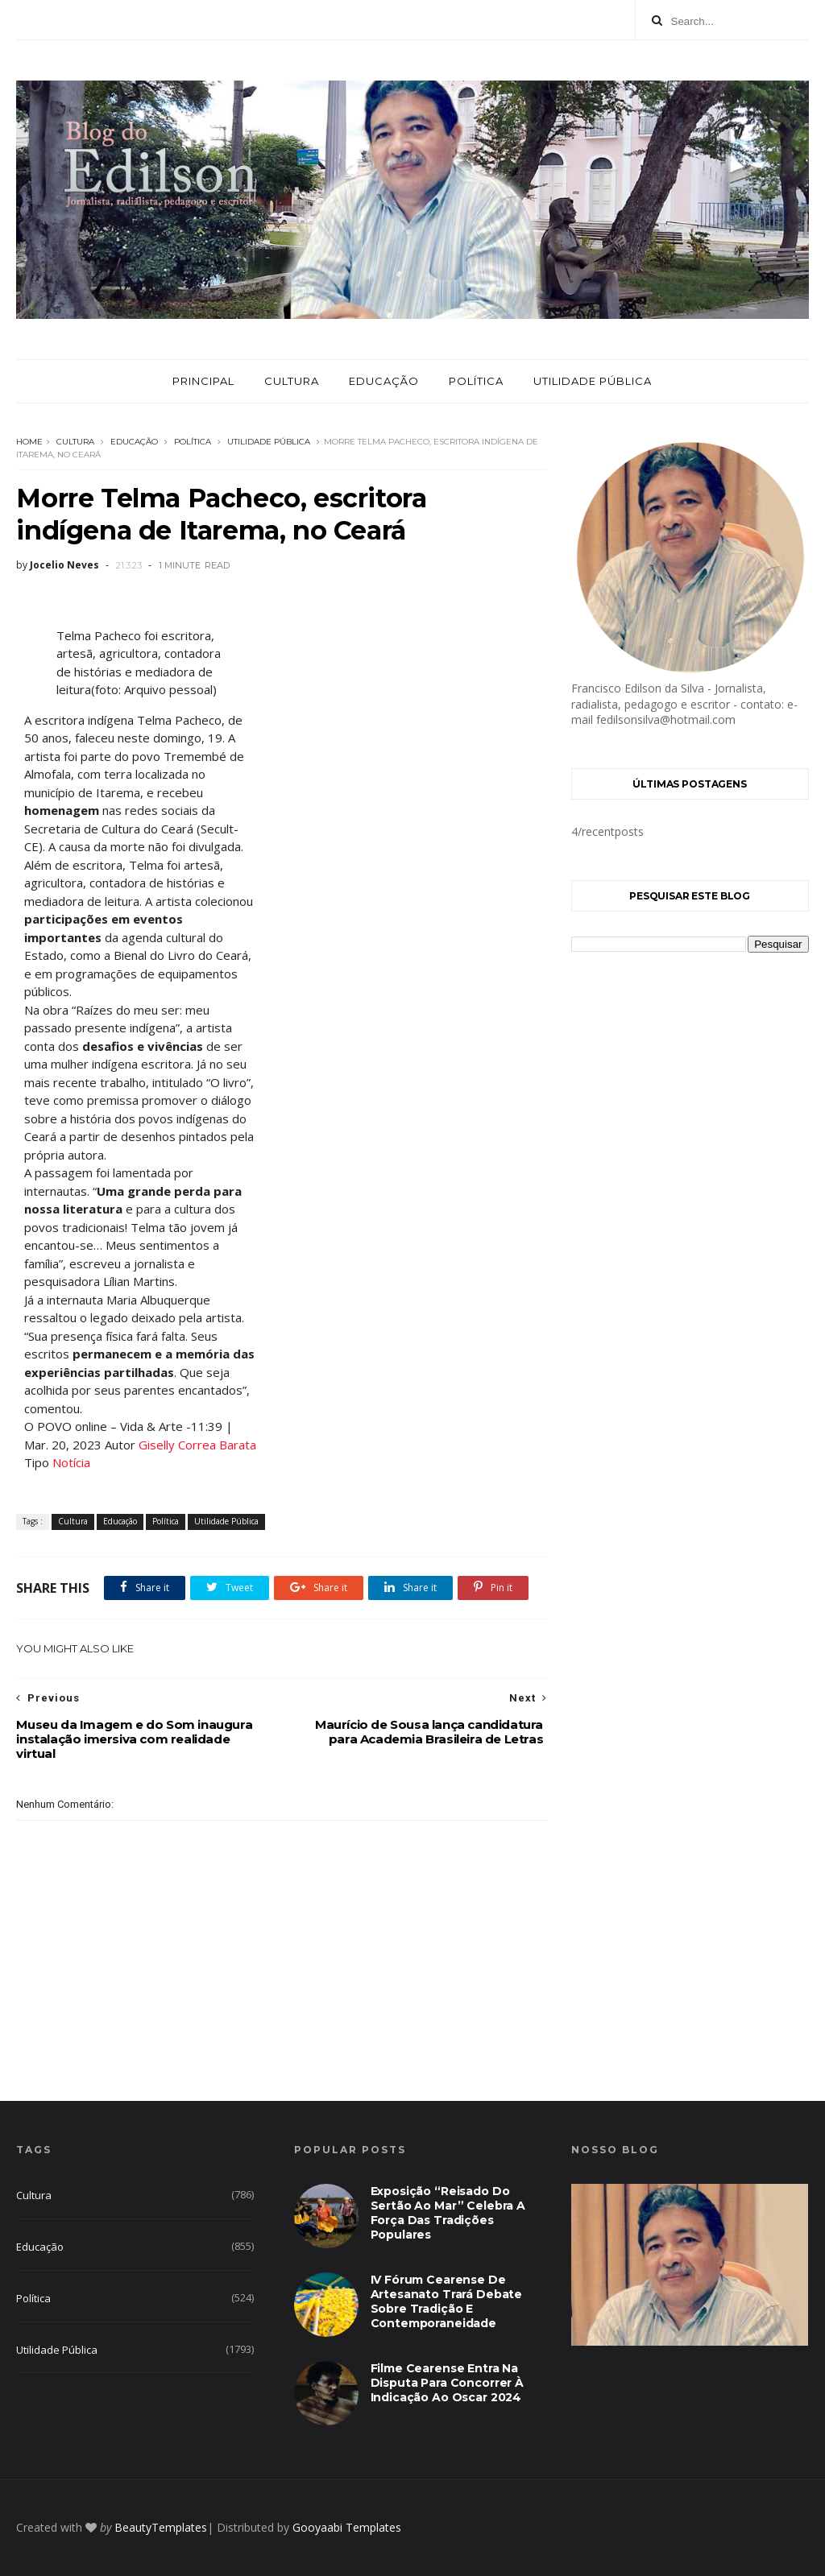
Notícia (71, 1462)
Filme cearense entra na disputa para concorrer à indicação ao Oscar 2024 (447, 2382)
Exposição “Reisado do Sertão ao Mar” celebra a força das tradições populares (448, 2213)
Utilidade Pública (592, 380)
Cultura (291, 380)
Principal (203, 380)
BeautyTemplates (160, 2527)
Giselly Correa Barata (197, 1445)
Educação (384, 380)
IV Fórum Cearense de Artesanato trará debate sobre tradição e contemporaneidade (447, 2301)
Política (476, 380)
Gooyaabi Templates (346, 2527)
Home (29, 441)
